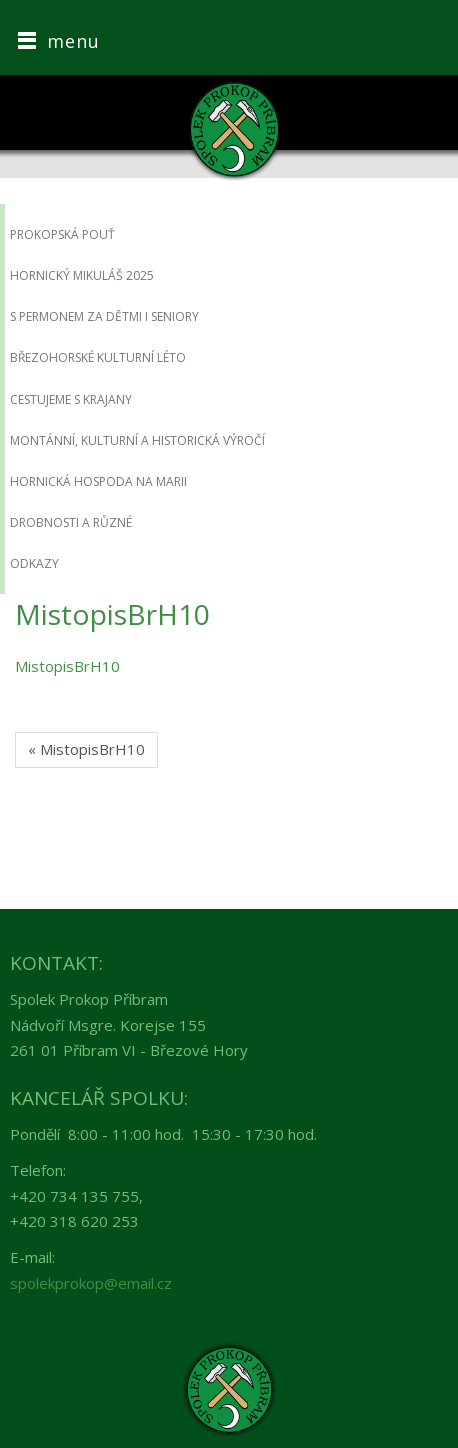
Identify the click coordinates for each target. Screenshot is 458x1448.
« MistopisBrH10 (86, 749)
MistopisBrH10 (67, 666)
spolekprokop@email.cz (91, 1283)
